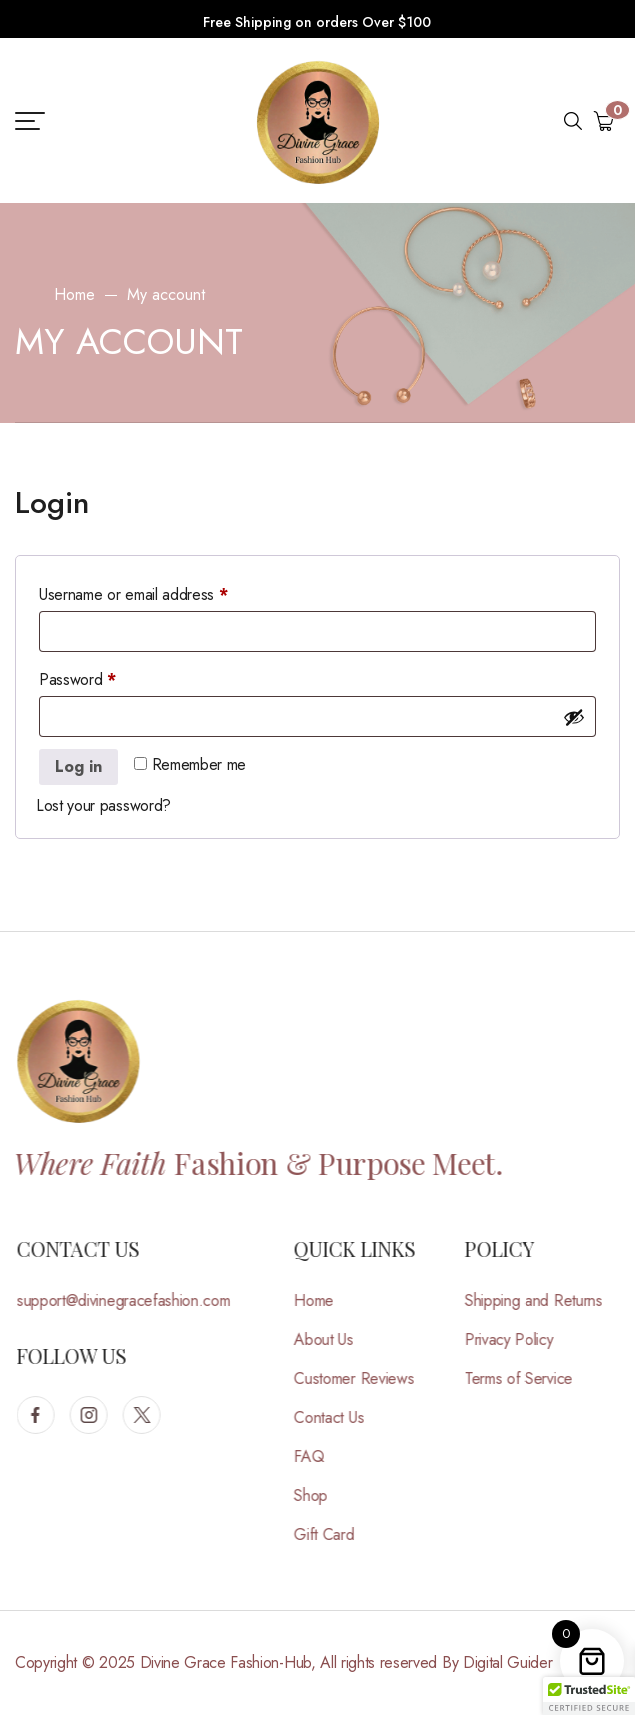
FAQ (320, 1456)
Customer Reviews (365, 1378)
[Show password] (574, 717)
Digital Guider (508, 1662)
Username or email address (162, 592)
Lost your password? (103, 805)
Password (106, 677)
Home (74, 294)
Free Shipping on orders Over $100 (317, 22)
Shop (322, 1495)
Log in (78, 766)
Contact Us (340, 1417)
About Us (334, 1339)
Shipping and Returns (545, 1300)
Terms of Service (530, 1378)
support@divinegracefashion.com (134, 1300)
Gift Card (335, 1534)
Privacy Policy (520, 1339)
